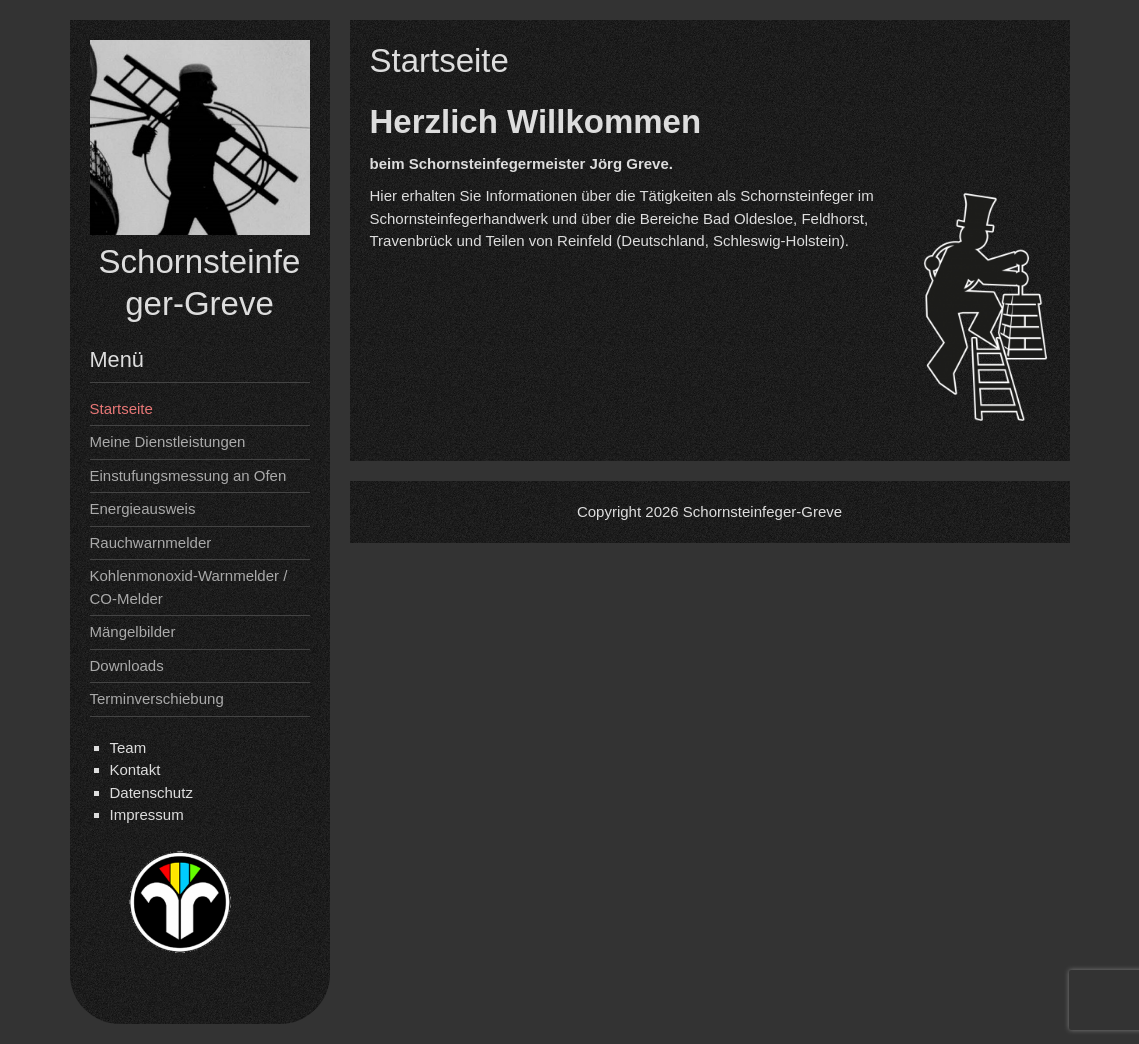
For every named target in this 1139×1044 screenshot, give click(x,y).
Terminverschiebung (157, 698)
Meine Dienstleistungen (168, 441)
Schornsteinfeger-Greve (762, 511)
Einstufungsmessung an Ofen (188, 475)
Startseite (121, 408)
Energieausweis (143, 508)
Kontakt (135, 769)
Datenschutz (151, 792)
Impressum (147, 814)
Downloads (127, 665)
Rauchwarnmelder (151, 542)
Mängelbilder (133, 631)
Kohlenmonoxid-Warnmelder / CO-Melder (189, 587)
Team (128, 747)
